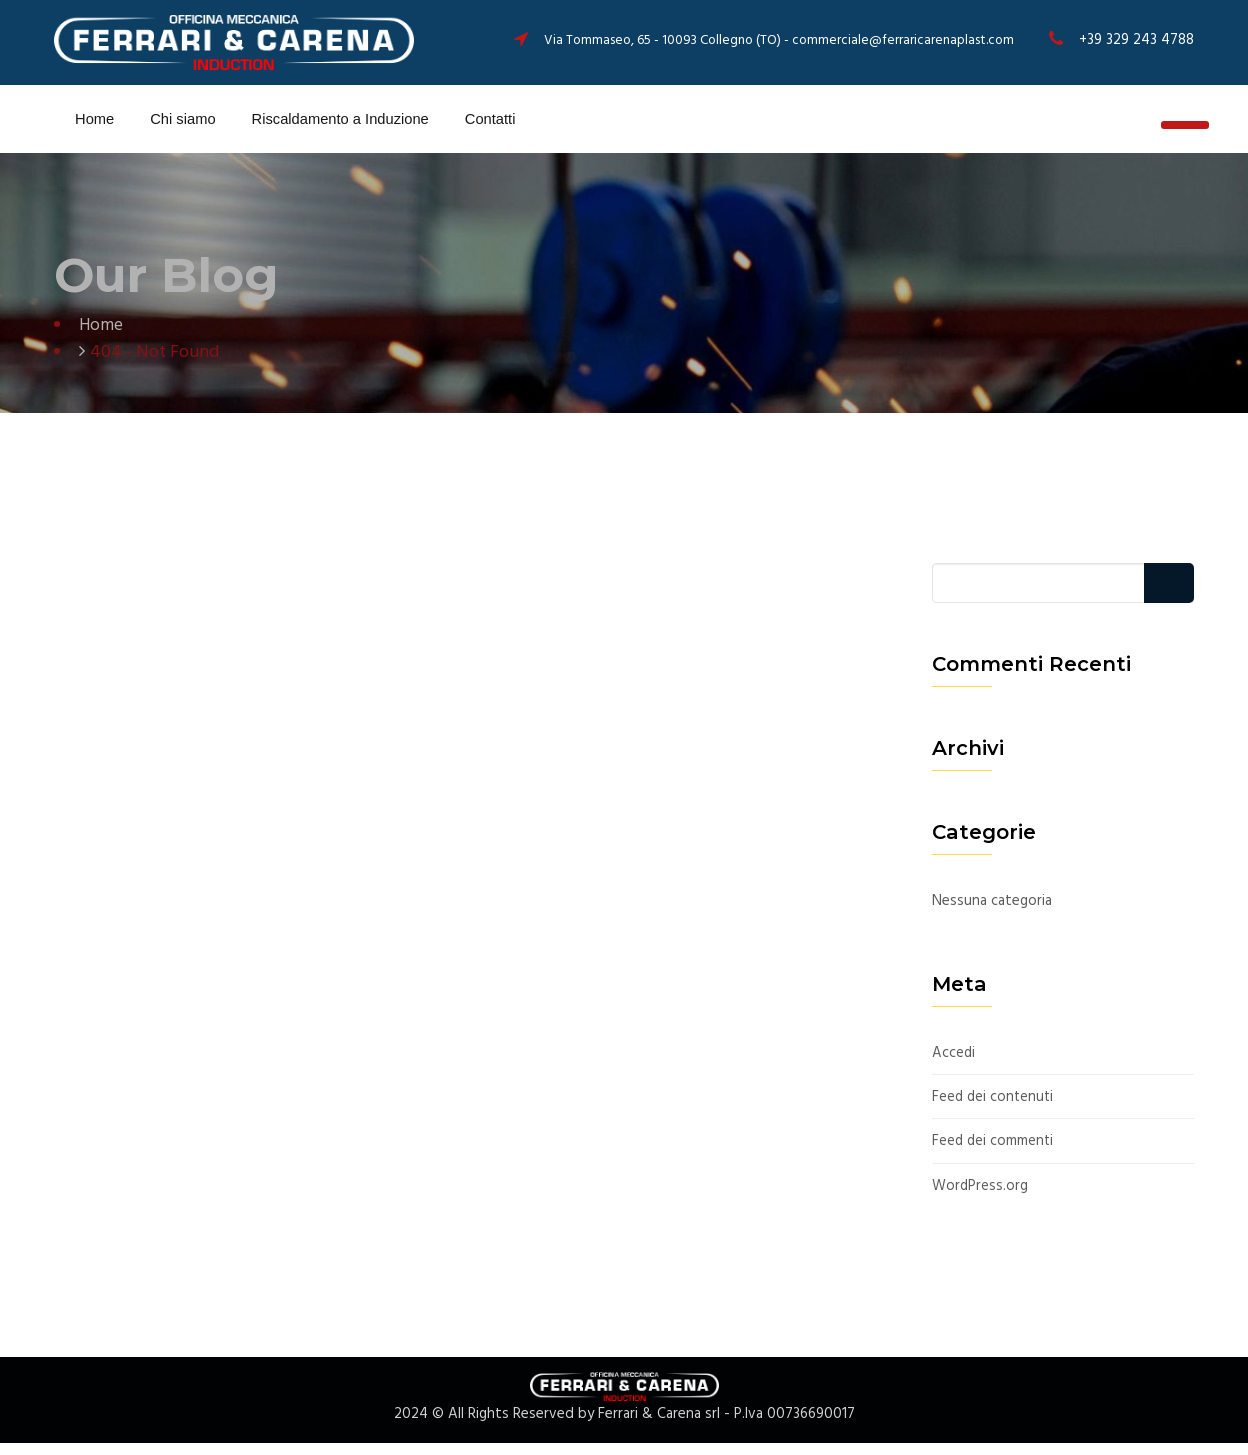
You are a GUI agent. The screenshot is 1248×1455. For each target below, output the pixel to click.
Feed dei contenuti (994, 1109)
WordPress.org (980, 1198)
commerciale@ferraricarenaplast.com (902, 40)
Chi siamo (177, 124)
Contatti (494, 124)
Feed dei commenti (994, 1154)
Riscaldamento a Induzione (338, 124)
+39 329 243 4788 (1136, 40)
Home (90, 124)
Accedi (954, 1065)
